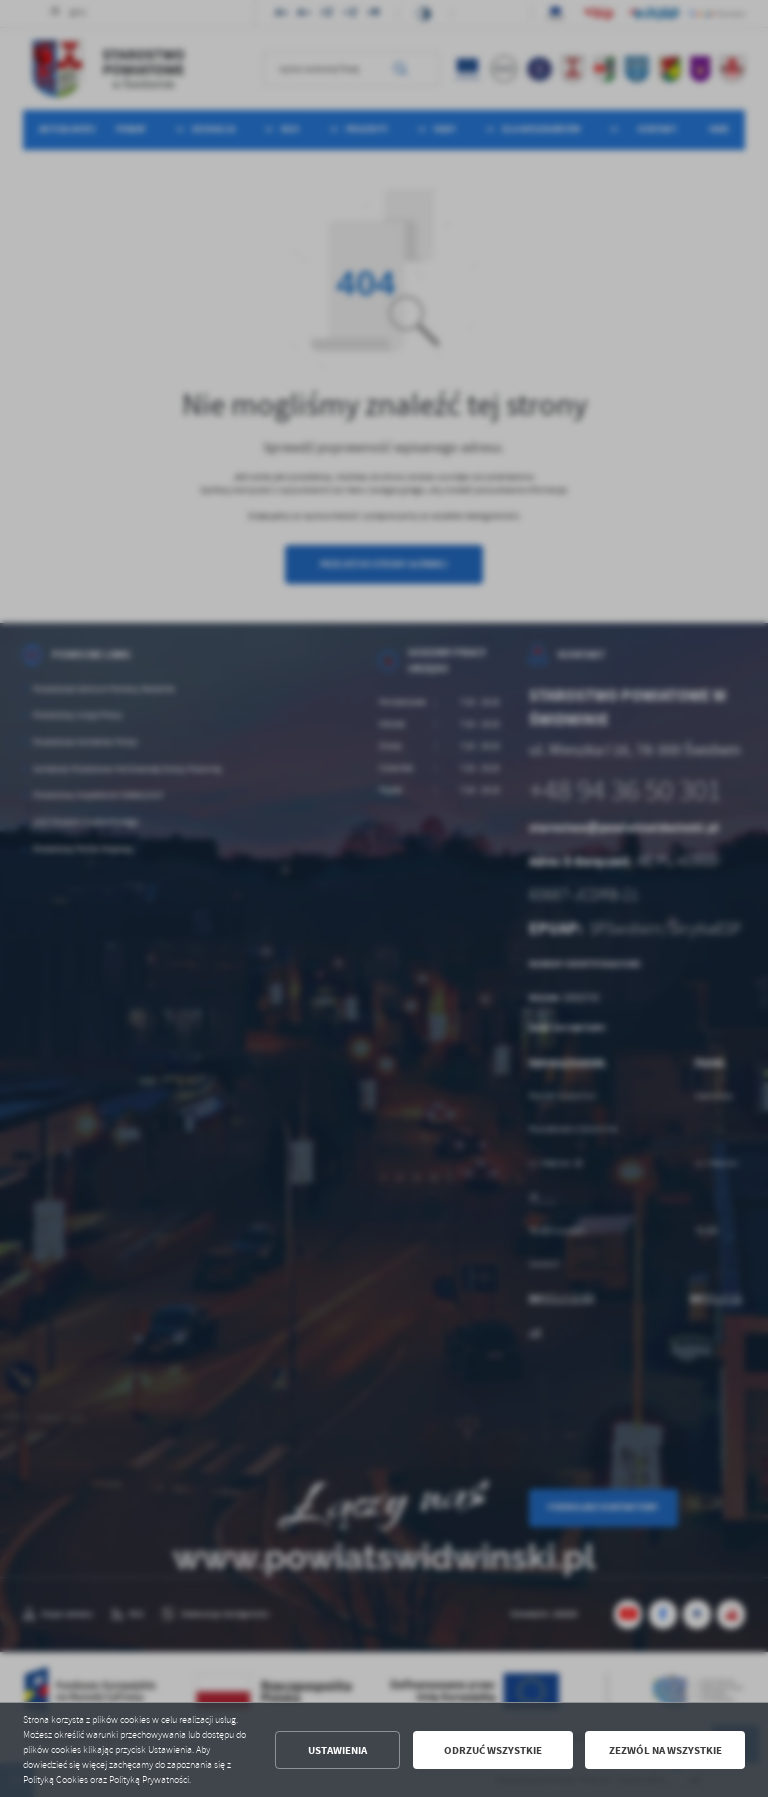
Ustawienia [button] (337, 1750)
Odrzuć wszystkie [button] (493, 1750)
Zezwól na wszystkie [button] (665, 1750)
